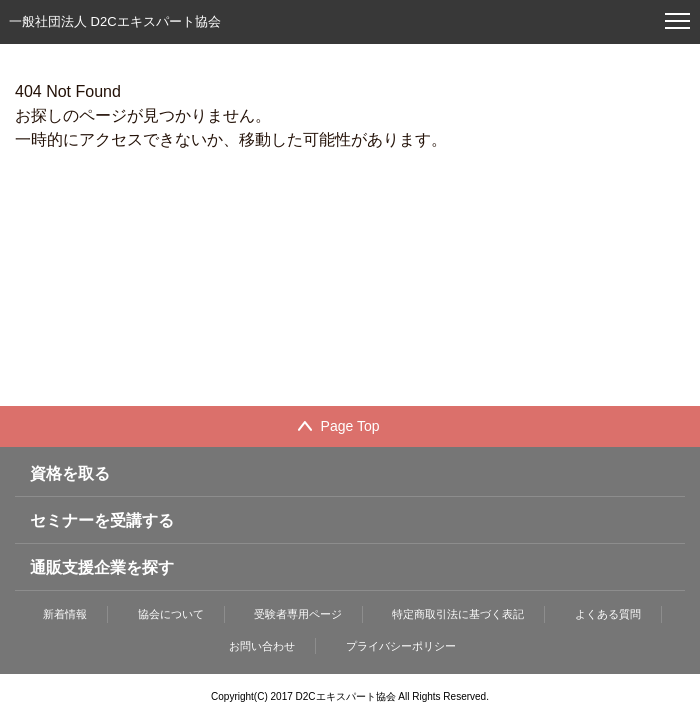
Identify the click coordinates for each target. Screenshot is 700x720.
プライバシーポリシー (401, 646)
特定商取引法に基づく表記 (458, 614)
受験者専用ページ (298, 614)
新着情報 (65, 614)
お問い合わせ (262, 646)
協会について (171, 614)
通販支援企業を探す (102, 567)
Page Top (350, 426)
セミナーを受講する (102, 520)
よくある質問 (608, 614)
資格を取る (70, 473)
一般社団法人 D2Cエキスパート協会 (115, 21)
